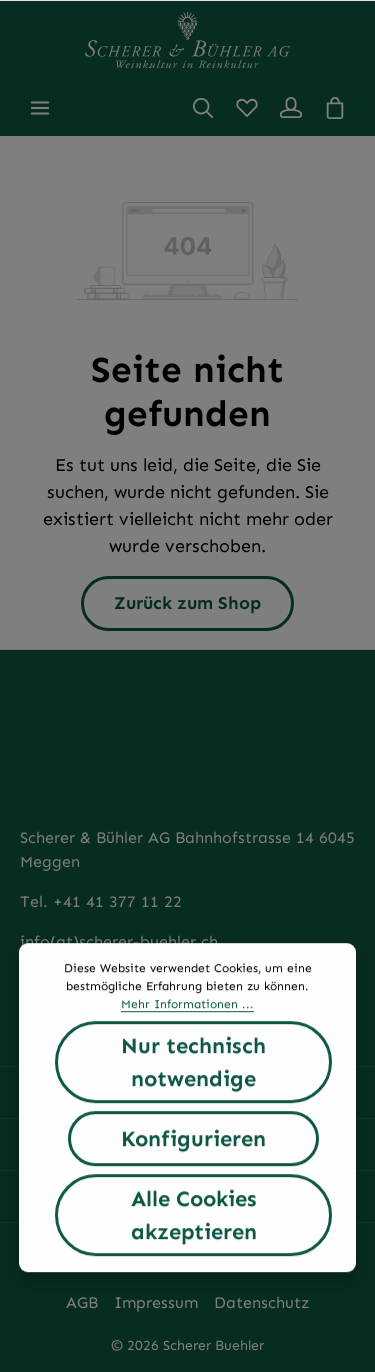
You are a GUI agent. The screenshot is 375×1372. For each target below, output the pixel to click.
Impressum (156, 1302)
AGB (82, 1302)
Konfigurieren (193, 1139)
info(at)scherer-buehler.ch (119, 941)
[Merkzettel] (247, 108)
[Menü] (40, 108)
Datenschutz (262, 1302)
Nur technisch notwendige (193, 1063)
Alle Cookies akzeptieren (194, 1216)
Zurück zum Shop (187, 603)
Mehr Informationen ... (187, 1005)
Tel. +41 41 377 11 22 (101, 901)
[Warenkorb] (335, 108)
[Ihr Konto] (291, 108)
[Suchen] (203, 108)
